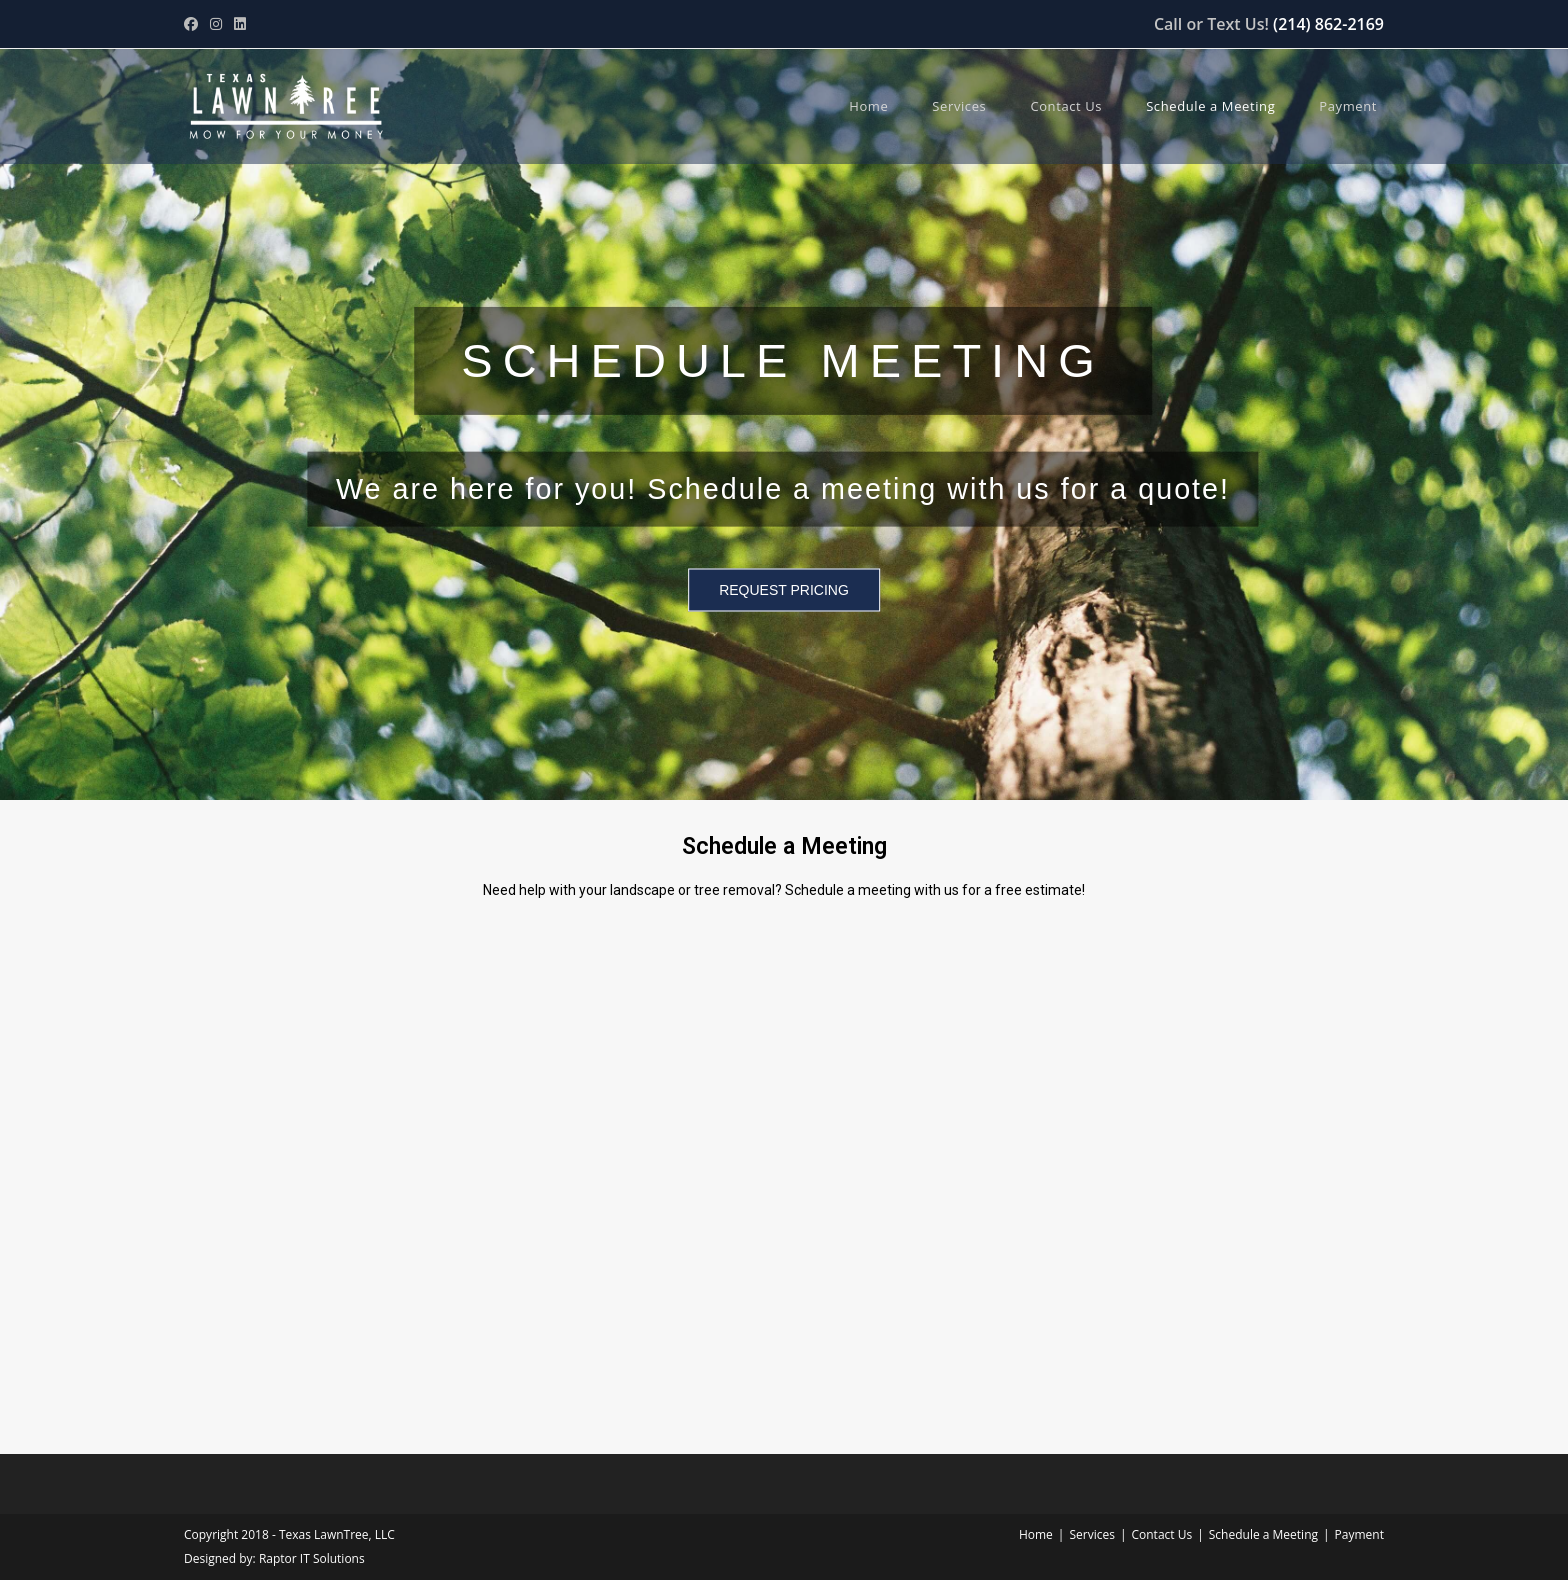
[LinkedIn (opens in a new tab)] (240, 24)
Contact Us (1161, 1534)
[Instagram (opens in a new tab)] (216, 24)
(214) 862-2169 (1328, 24)
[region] (784, 408)
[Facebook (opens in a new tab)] (194, 24)
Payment (1359, 1534)
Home (1036, 1534)
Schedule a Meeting (1263, 1534)
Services (1091, 1534)
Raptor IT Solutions (312, 1558)
